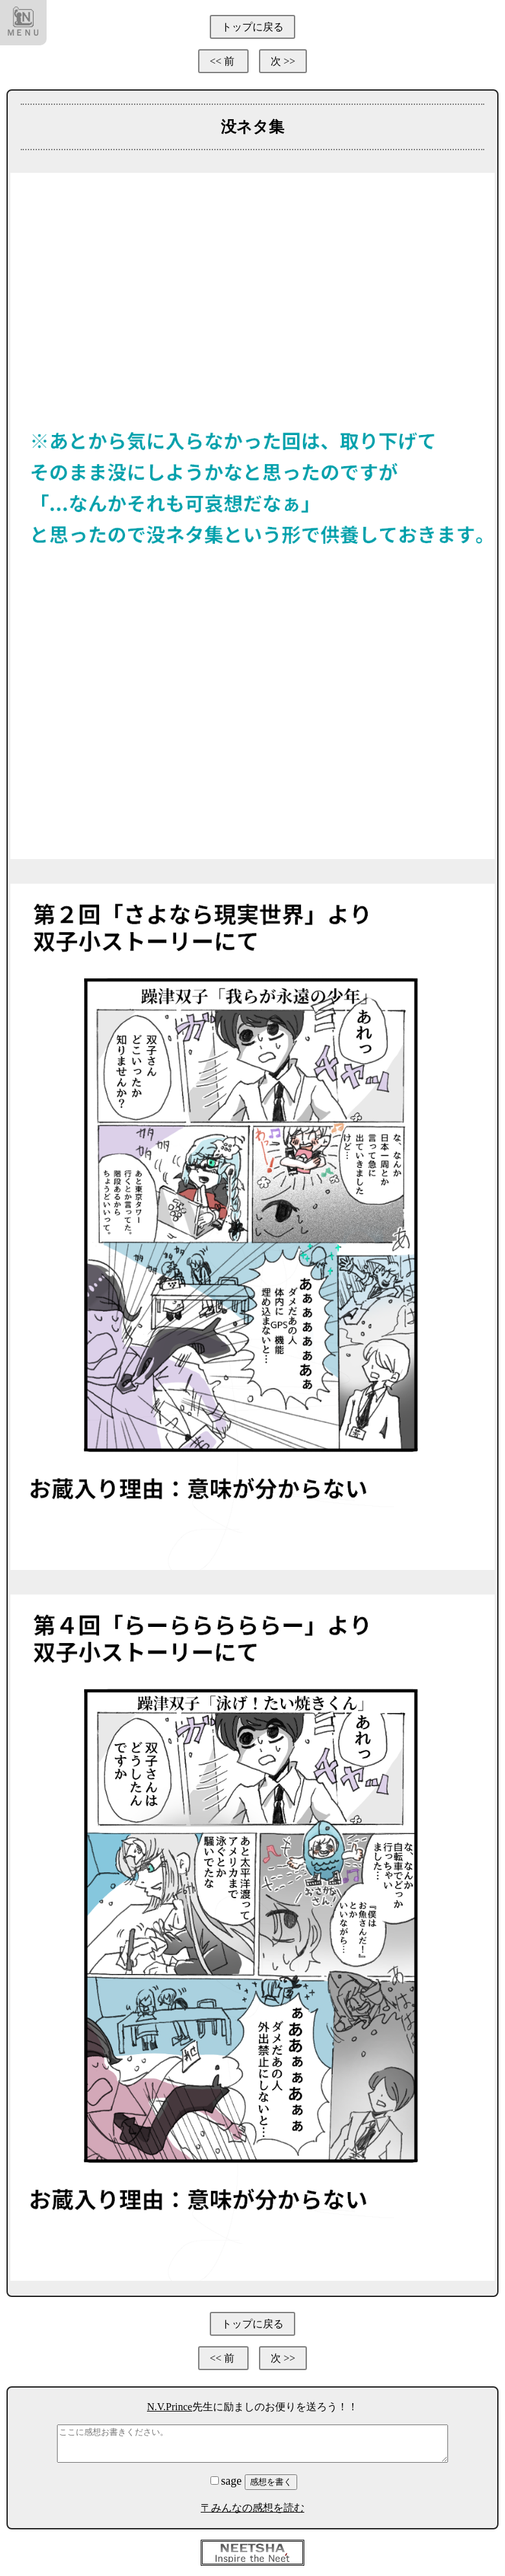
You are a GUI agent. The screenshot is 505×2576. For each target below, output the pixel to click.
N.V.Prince (169, 2406)
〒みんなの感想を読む (252, 2507)
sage (227, 2480)
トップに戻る (252, 26)
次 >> (283, 61)
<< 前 (223, 61)
